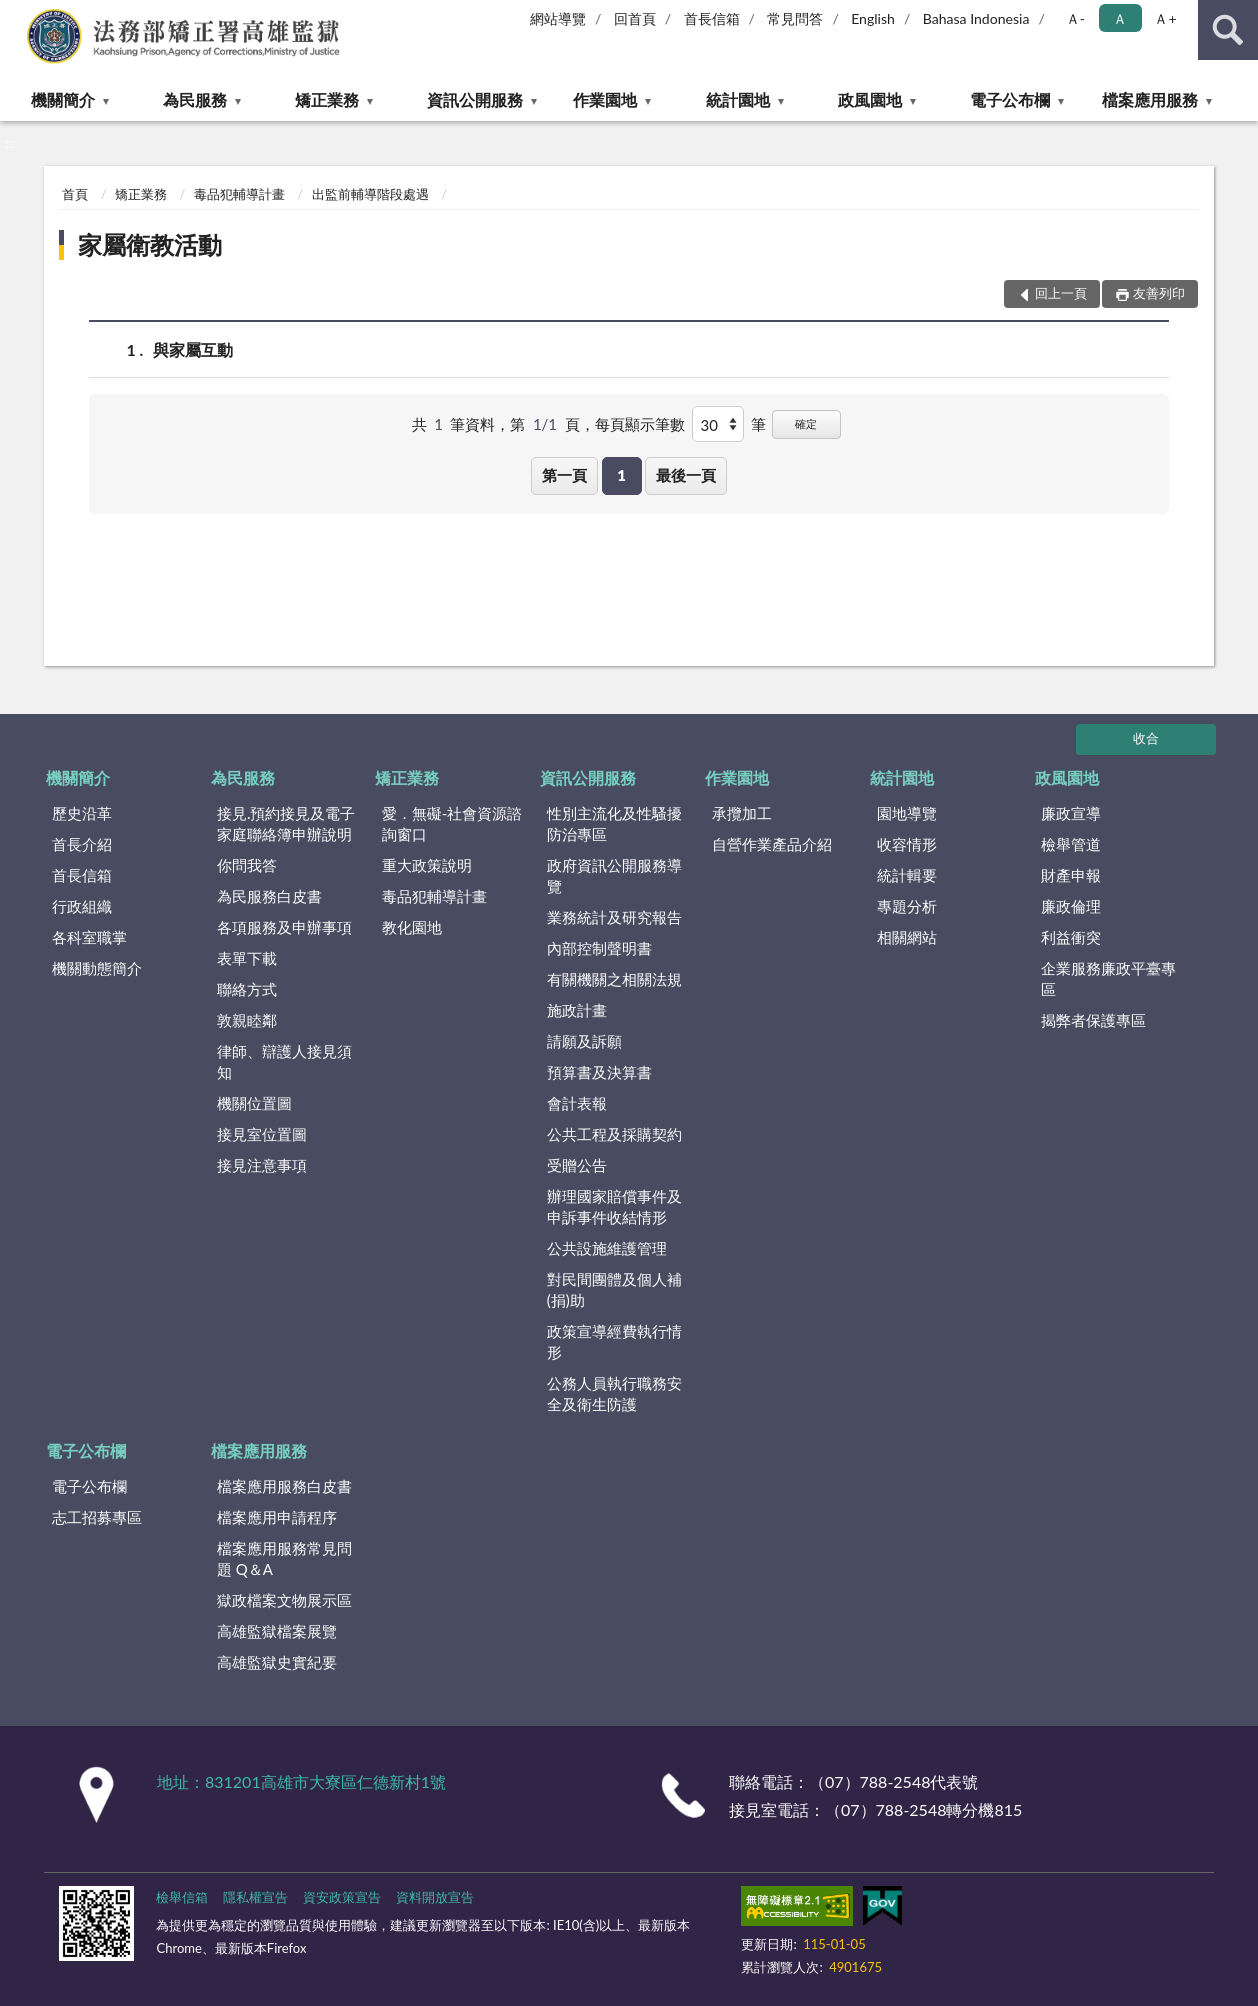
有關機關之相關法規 (614, 979)
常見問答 (795, 18)
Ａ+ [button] (1165, 18)
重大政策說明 (427, 865)
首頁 (75, 194)
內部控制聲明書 (599, 948)
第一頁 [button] (564, 475)
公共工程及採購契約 (614, 1134)
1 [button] (621, 475)
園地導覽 (907, 813)
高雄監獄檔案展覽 (277, 1631)
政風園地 (870, 99)
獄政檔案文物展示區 (284, 1600)
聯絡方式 (247, 989)
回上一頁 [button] (1061, 293)
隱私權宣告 (255, 1897)
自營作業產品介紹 (772, 844)
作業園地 (605, 99)
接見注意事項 (262, 1165)
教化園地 (412, 927)
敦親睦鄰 (247, 1020)
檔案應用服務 (1150, 99)
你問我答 (247, 865)
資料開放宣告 (435, 1897)
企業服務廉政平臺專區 (1108, 978)
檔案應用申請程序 (277, 1517)
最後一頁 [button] (686, 475)
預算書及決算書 (599, 1072)
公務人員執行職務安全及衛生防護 (614, 1393)
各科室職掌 (89, 937)
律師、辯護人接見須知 (284, 1061)
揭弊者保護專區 (1093, 1020)
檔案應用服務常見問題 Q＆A (284, 1558)
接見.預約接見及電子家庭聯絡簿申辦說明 (286, 823)
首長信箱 (712, 18)
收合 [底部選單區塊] (1146, 738)
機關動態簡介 (97, 968)
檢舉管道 (1071, 844)
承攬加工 (742, 813)
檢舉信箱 (182, 1897)
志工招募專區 (97, 1517)
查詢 (1228, 30)
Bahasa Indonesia (976, 18)
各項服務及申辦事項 (284, 927)
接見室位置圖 (262, 1134)
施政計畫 (577, 1010)
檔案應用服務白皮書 (284, 1486)
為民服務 (195, 99)
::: (16, 15)
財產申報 (1071, 875)
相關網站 (907, 937)
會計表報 (577, 1103)
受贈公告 (577, 1165)
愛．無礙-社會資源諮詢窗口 (452, 823)
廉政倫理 (1071, 906)
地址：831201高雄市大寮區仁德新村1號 (301, 1781)
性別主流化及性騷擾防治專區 (614, 823)
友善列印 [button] (1159, 293)
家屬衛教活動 (150, 244)
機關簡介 (63, 99)
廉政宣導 (1071, 813)
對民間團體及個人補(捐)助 (614, 1289)
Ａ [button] (1120, 18)
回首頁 (635, 18)
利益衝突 (1071, 937)
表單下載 (247, 958)
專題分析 (907, 906)
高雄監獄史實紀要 (277, 1662)
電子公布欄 (1010, 99)
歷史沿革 (82, 813)
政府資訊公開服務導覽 (614, 875)
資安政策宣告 (342, 1897)
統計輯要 (907, 875)
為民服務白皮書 (269, 896)
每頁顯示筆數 (640, 424)
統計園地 (738, 99)
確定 (806, 423)
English (873, 18)
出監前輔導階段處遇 (370, 194)
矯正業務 (327, 99)
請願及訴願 (584, 1041)
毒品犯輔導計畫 (239, 194)
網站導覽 (558, 18)
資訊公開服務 (475, 99)
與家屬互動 (193, 349)
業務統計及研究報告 (614, 917)
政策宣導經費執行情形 (614, 1341)
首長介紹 (82, 844)
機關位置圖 (254, 1103)
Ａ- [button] (1075, 18)
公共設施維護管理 (607, 1248)
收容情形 (907, 844)
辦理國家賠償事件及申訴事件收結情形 (614, 1206)
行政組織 (82, 906)
